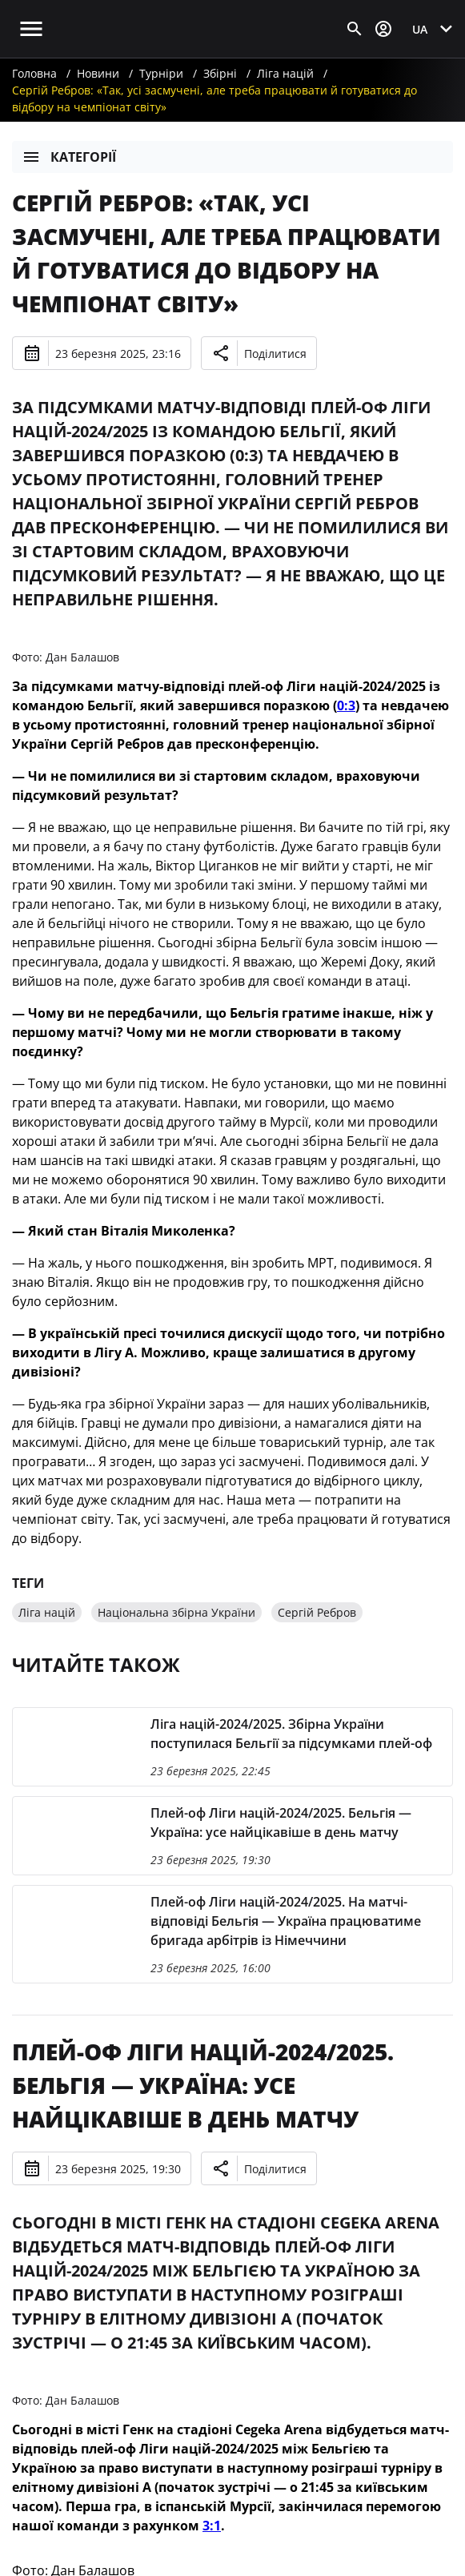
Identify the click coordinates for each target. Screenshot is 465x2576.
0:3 (346, 705)
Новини (98, 73)
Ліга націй (285, 73)
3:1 (211, 2525)
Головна (34, 73)
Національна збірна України (176, 1612)
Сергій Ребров (317, 1612)
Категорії (69, 157)
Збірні (220, 73)
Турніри (161, 73)
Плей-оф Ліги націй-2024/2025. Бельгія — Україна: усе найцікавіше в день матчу (203, 2085)
